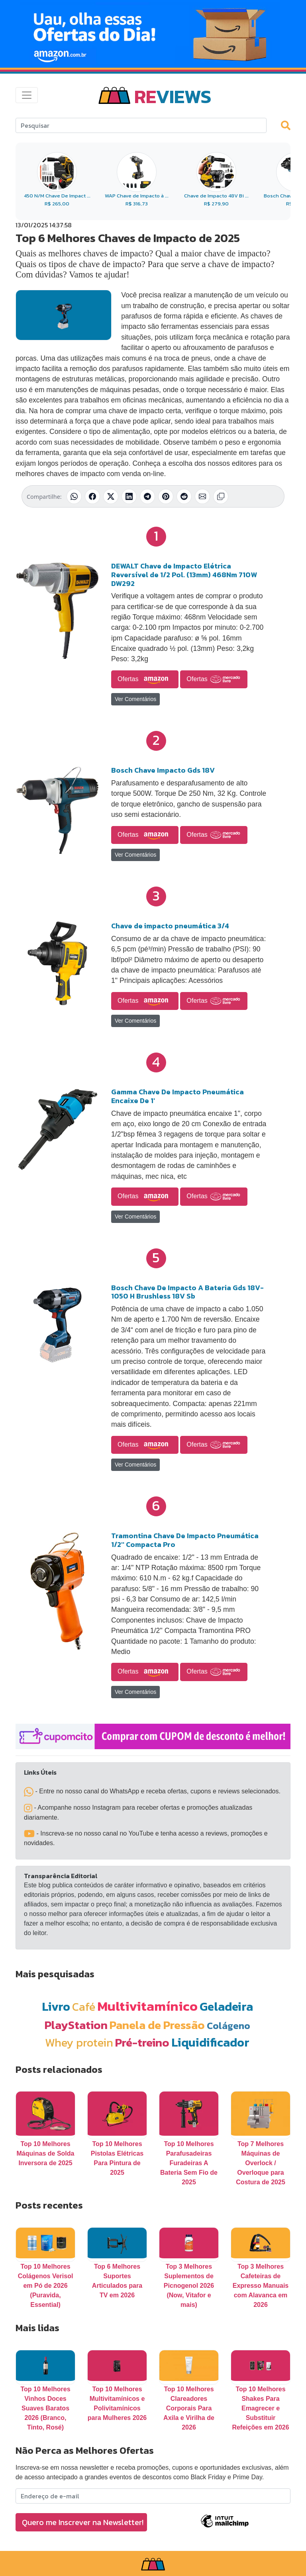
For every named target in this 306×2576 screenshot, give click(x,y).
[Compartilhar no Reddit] (184, 496)
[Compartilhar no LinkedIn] (129, 496)
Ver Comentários (135, 699)
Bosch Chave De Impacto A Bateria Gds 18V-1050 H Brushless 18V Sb (187, 1292)
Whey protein (79, 2042)
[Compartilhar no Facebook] (92, 496)
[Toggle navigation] (27, 95)
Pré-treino (142, 2042)
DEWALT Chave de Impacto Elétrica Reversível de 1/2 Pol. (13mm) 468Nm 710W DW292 (184, 574)
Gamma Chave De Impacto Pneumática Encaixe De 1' (177, 1096)
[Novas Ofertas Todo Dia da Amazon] (153, 34)
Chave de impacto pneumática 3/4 (170, 925)
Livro (56, 2006)
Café (83, 2006)
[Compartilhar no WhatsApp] (74, 496)
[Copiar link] (220, 496)
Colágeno (228, 2026)
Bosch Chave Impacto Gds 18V (163, 770)
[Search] (141, 125)
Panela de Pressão (157, 2024)
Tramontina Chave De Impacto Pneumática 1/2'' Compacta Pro (185, 1540)
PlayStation (76, 2024)
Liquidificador (210, 2042)
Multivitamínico (147, 2006)
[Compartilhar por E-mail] (202, 496)
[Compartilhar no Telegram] (147, 496)
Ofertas (145, 680)
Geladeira (226, 2006)
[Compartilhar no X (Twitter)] (110, 496)
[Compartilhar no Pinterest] (165, 496)
